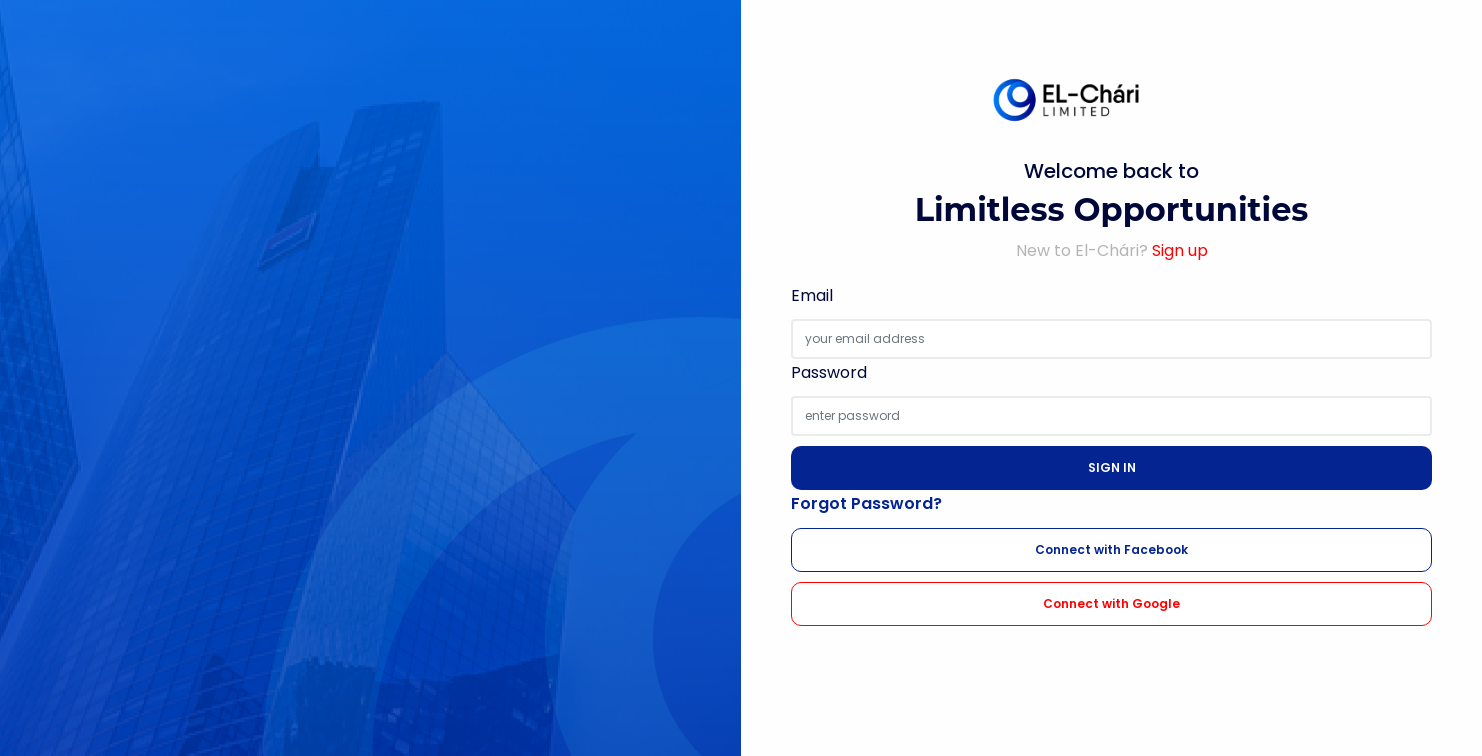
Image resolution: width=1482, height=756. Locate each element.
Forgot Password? (866, 503)
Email (812, 295)
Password (829, 372)
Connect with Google (1111, 603)
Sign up (1180, 250)
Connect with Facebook (1111, 549)
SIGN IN (1112, 467)
